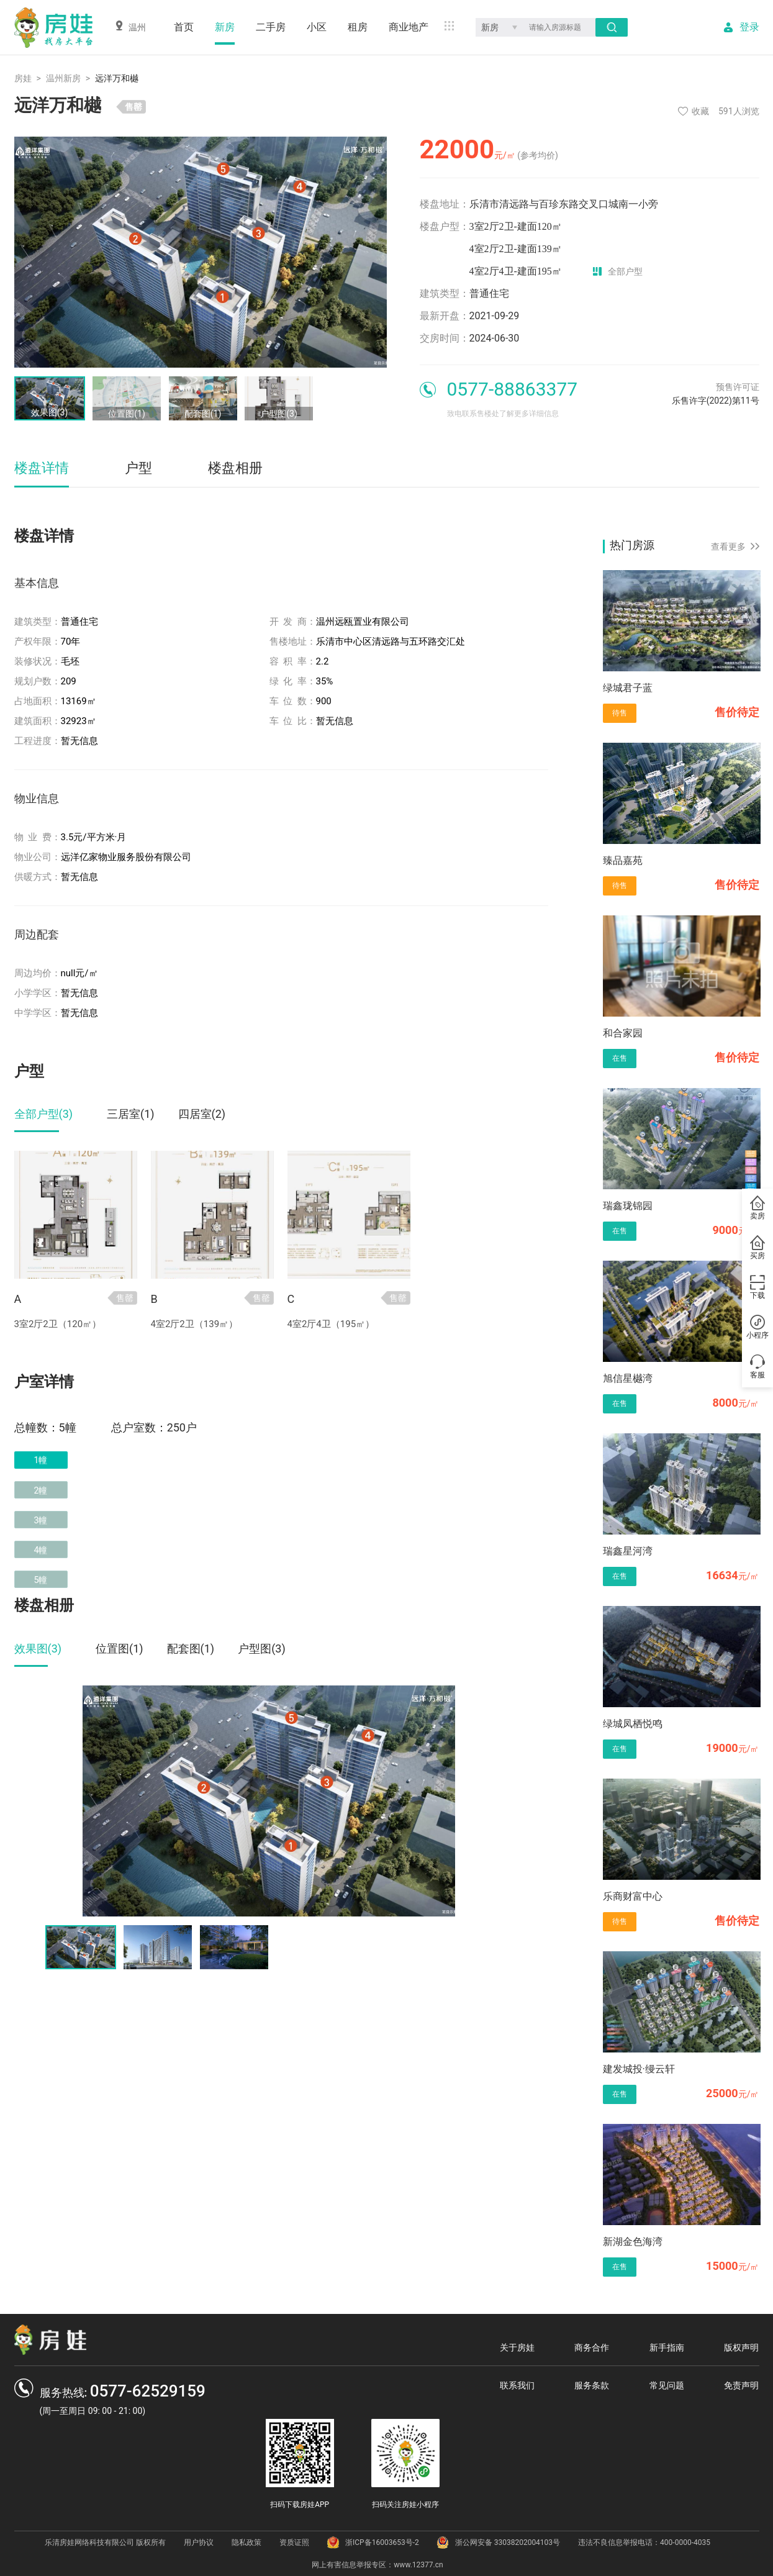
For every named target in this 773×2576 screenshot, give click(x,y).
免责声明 (741, 2385)
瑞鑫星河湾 (628, 1551)
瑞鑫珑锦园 (628, 1206)
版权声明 (741, 2347)
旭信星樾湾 (628, 1378)
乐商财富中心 (632, 1896)
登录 (749, 27)
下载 (757, 1287)
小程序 (757, 1327)
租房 (358, 27)
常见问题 (666, 2385)
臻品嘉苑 (623, 860)
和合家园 (623, 1033)
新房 (225, 27)
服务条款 (591, 2385)
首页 (184, 27)
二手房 (271, 27)
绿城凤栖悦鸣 (632, 1724)
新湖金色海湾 (632, 2241)
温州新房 (63, 78)
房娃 (23, 78)
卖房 (757, 1207)
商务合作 (591, 2347)
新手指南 (666, 2347)
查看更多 (735, 546)
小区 (317, 27)
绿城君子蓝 (628, 688)
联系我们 (517, 2385)
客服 (757, 1366)
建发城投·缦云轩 (639, 2069)
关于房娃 (517, 2347)
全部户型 (618, 271)
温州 (130, 26)
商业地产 (408, 27)
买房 (757, 1247)
